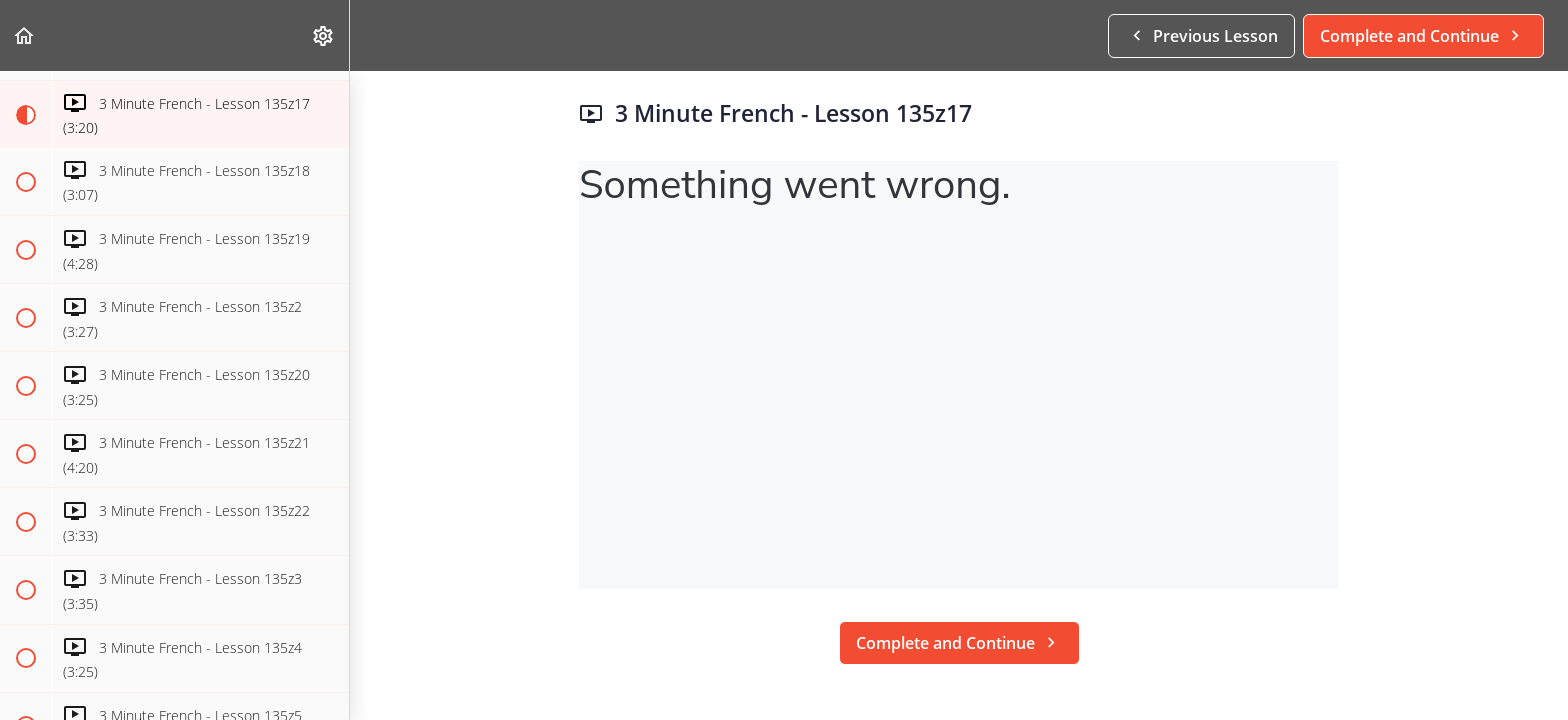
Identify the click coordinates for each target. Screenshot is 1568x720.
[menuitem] (324, 35)
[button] (25, 35)
